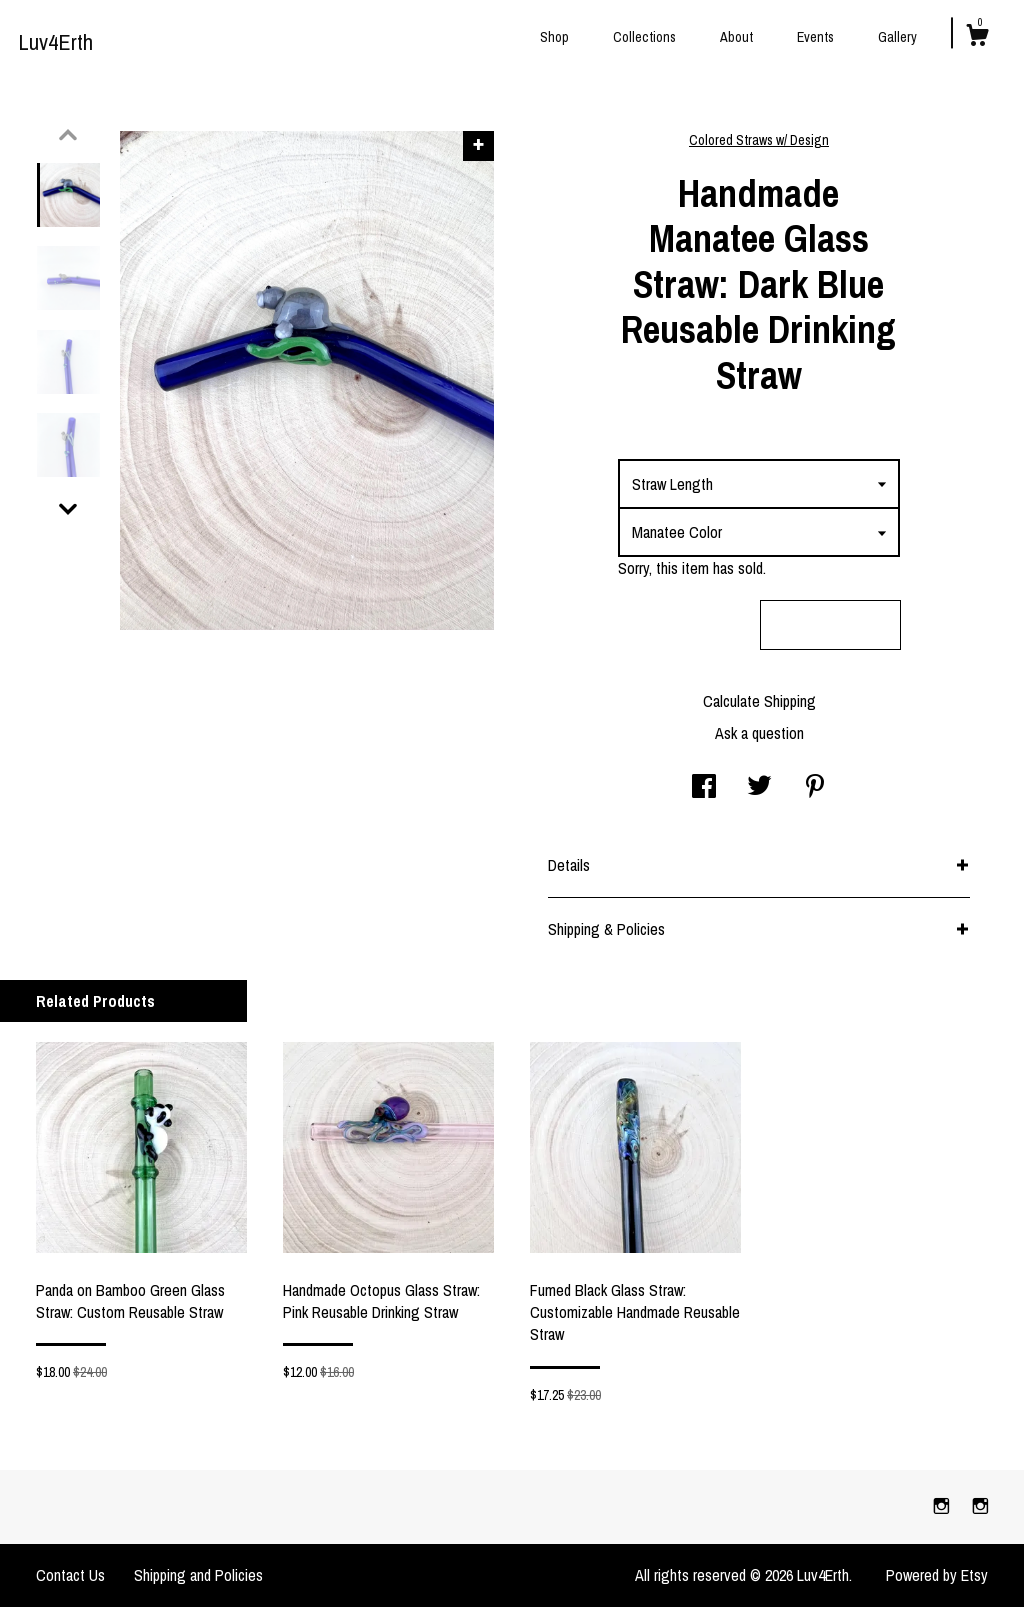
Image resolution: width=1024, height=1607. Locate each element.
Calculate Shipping (759, 701)
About (736, 37)
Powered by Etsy (937, 1575)
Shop (554, 37)
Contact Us (70, 1575)
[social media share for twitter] (759, 788)
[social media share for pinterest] (815, 788)
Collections (644, 37)
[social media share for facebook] (704, 788)
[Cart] (977, 38)
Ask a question (759, 733)
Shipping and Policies (198, 1575)
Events (815, 37)
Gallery (897, 37)
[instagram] (943, 1506)
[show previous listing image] (68, 135)
